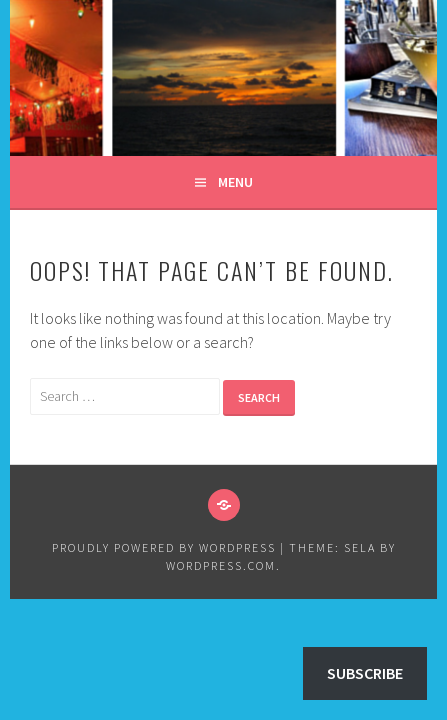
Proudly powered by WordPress (164, 547)
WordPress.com (221, 565)
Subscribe (365, 673)
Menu (235, 182)
